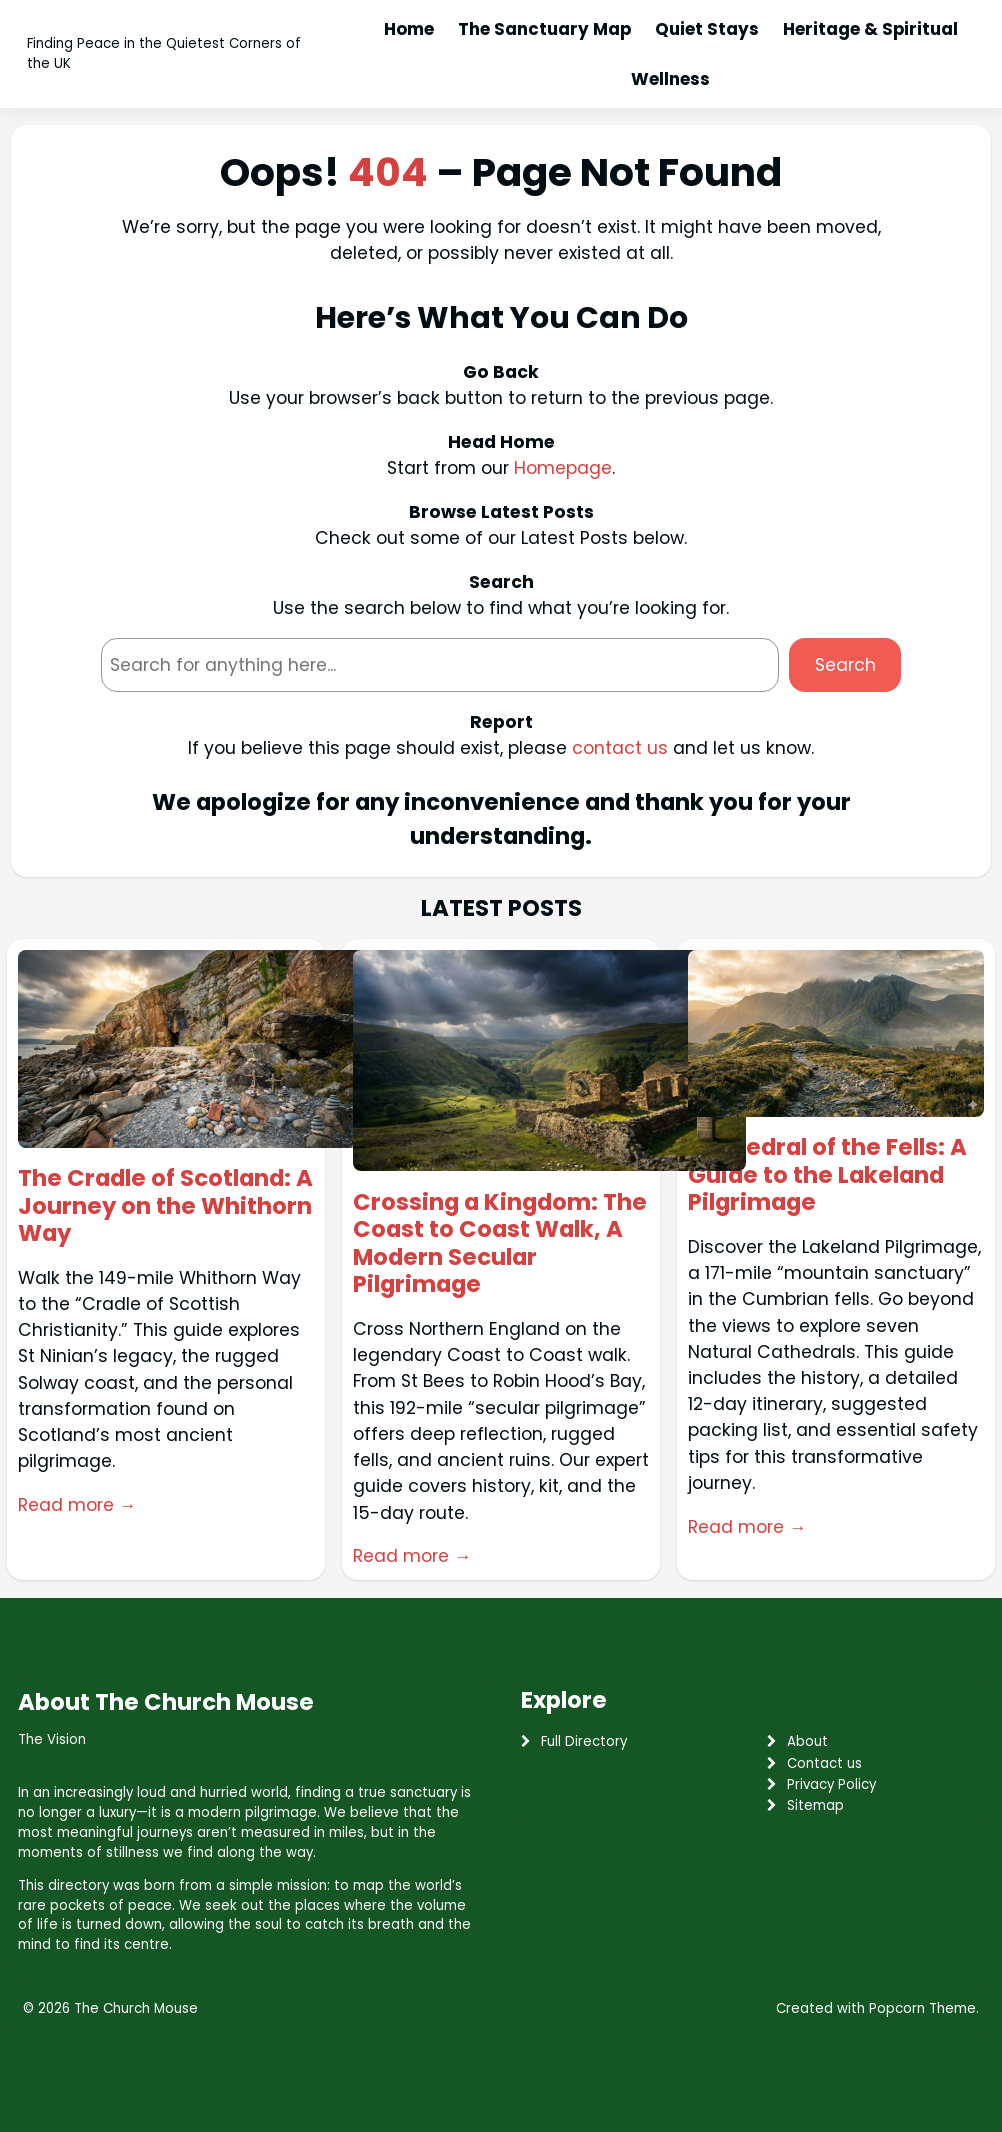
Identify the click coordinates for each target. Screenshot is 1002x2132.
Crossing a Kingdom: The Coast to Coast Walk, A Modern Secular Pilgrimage (500, 1244)
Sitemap (815, 1805)
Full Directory (584, 1741)
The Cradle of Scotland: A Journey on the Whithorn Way (165, 1206)
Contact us (824, 1763)
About (807, 1741)
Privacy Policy (831, 1784)
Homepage (563, 468)
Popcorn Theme (922, 2008)
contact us (620, 748)
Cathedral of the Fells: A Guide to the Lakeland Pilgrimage (827, 1175)
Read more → (77, 1505)
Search (845, 665)
